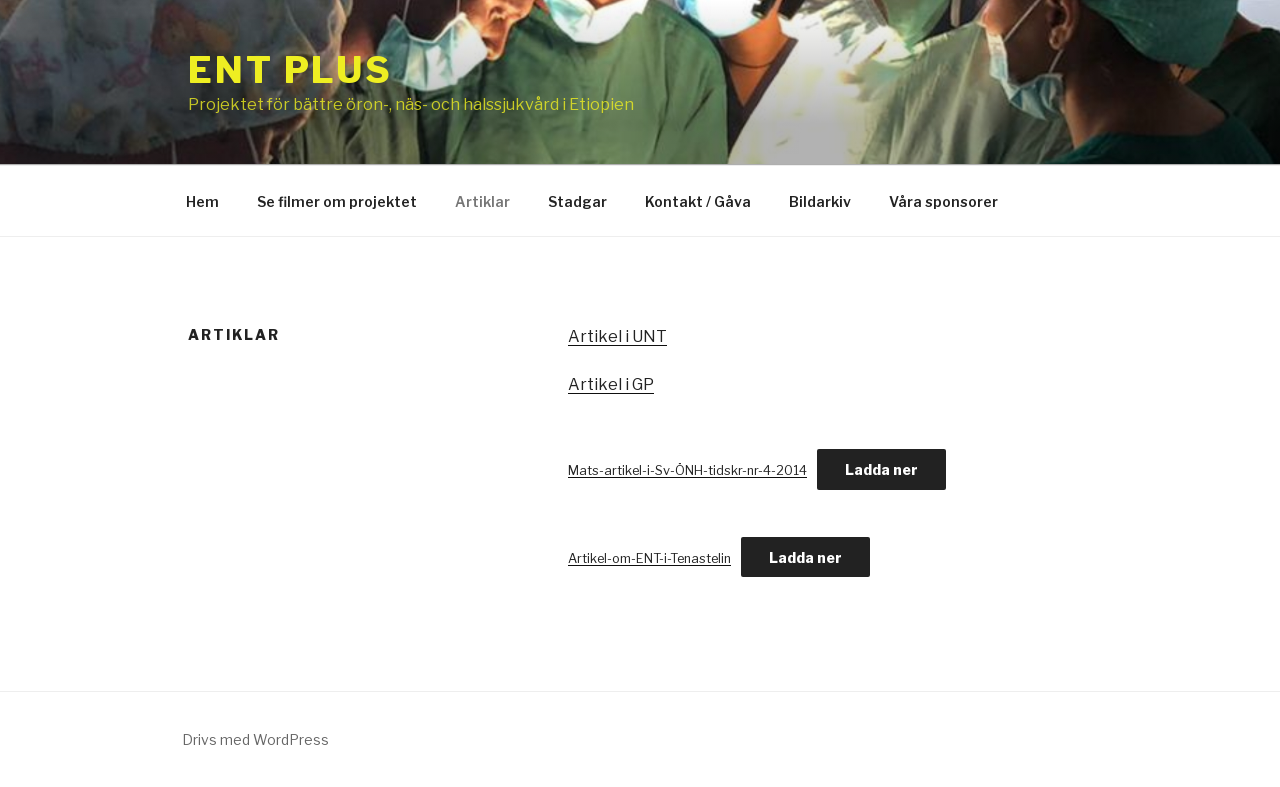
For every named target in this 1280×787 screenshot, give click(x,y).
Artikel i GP (611, 384)
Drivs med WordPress (255, 739)
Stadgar (577, 201)
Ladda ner (881, 469)
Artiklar (482, 201)
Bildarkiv (820, 201)
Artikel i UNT (617, 336)
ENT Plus (290, 70)
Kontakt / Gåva (698, 201)
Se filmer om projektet (337, 201)
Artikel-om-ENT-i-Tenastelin (649, 558)
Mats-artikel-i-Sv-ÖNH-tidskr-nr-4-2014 (687, 470)
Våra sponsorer (943, 201)
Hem (202, 201)
